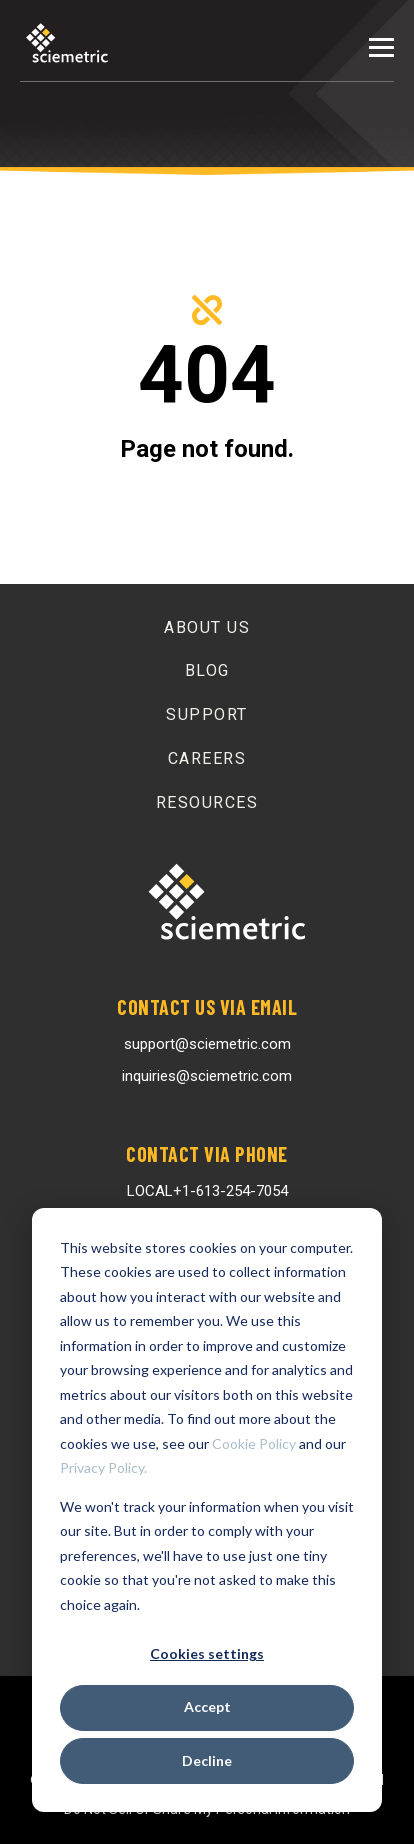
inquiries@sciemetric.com (207, 1076)
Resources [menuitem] (207, 802)
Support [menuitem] (207, 714)
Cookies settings (207, 1653)
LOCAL (207, 1191)
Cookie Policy (254, 1443)
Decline (207, 1760)
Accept (207, 1706)
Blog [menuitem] (207, 670)
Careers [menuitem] (207, 758)
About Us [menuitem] (207, 627)
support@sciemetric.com (207, 1044)
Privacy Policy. (103, 1467)
